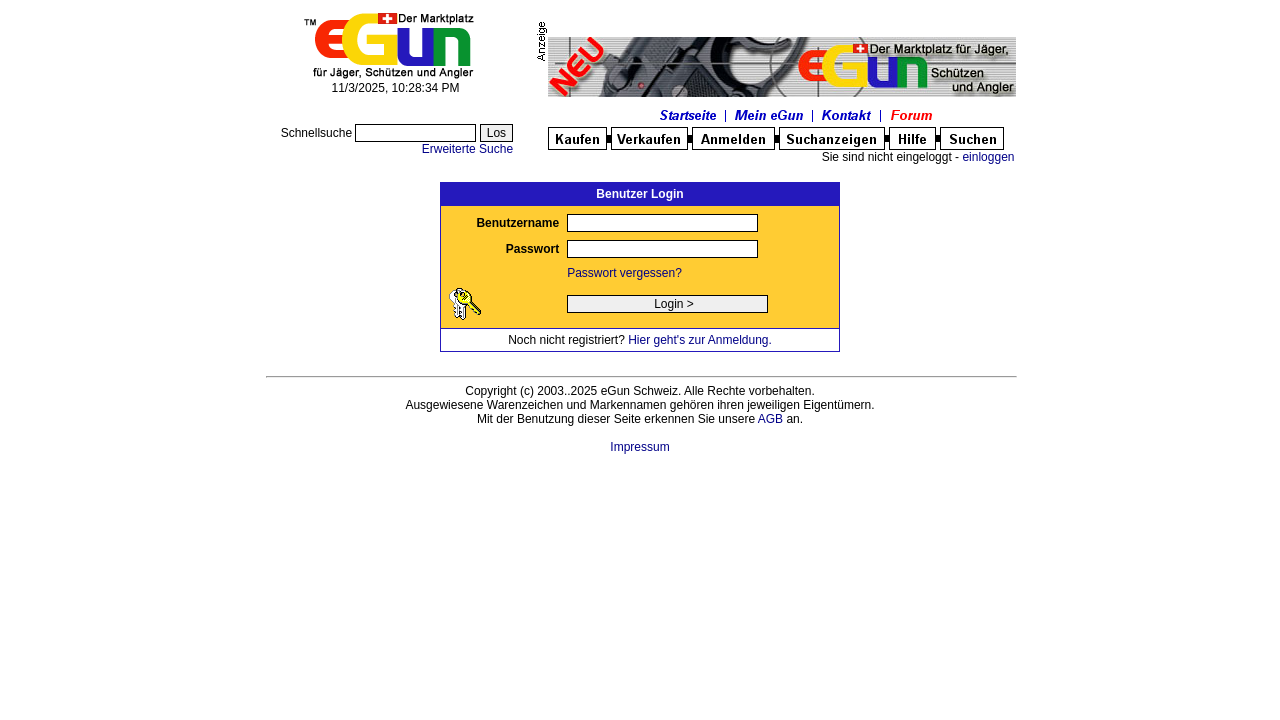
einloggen (988, 157)
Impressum (639, 447)
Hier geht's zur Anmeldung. (700, 340)
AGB (770, 419)
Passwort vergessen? (624, 273)
